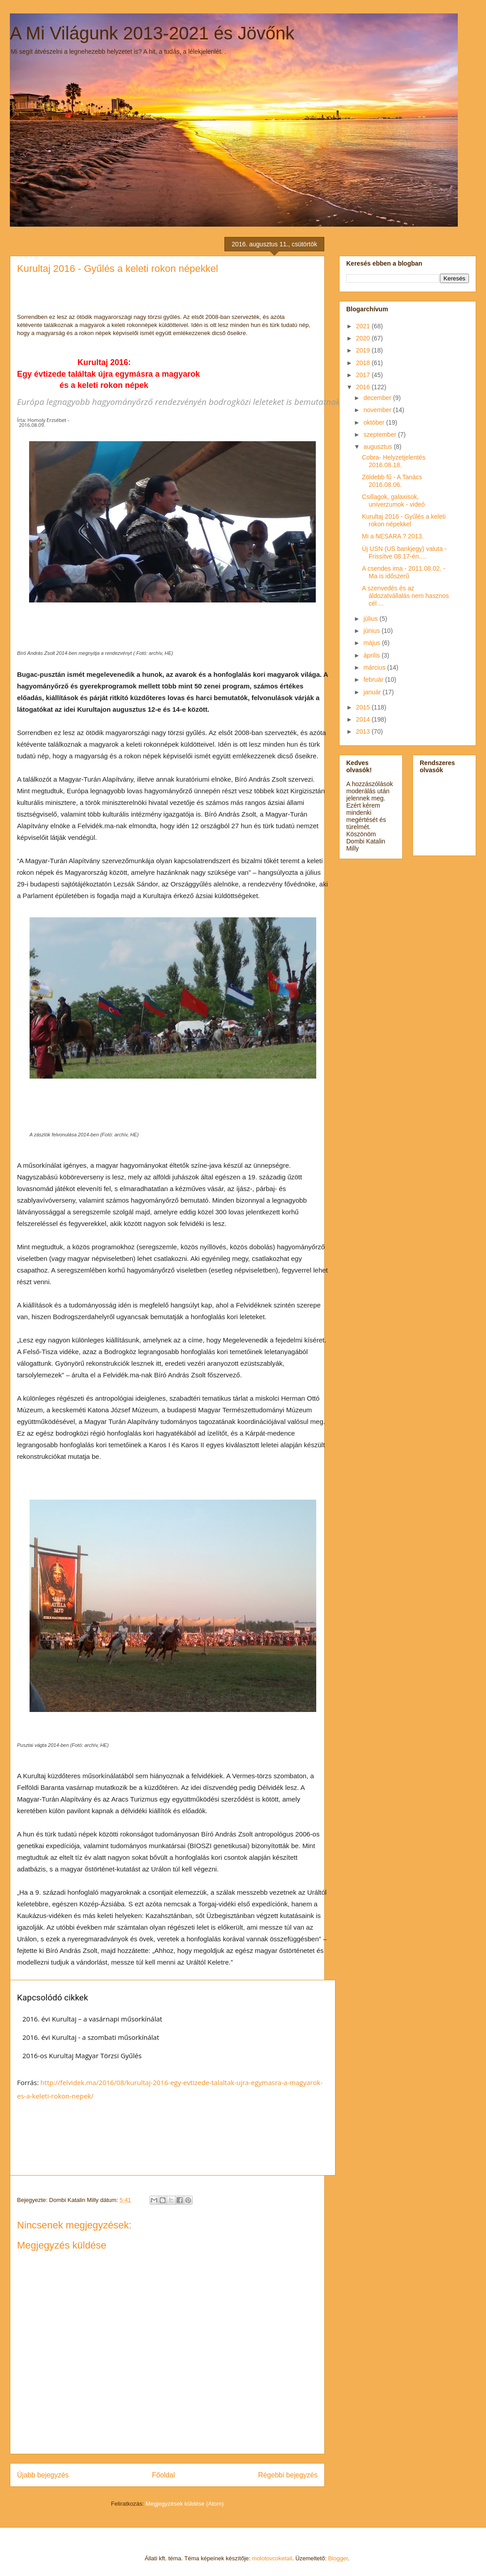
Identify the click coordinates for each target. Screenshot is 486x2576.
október (374, 422)
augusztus (378, 446)
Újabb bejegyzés (43, 2475)
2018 (364, 362)
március (375, 667)
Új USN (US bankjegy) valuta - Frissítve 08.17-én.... (404, 552)
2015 (364, 707)
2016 (364, 387)
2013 (364, 731)
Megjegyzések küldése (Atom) (185, 2503)
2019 (364, 350)
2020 (364, 338)
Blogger (338, 2558)
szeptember (380, 434)
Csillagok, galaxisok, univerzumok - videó (393, 500)
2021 (364, 326)
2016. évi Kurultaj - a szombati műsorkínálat (90, 2037)
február (374, 679)
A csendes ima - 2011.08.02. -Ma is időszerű (403, 572)
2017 (364, 374)
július (371, 618)
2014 (364, 719)
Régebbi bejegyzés (288, 2475)
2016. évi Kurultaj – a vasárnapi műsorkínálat (92, 2018)
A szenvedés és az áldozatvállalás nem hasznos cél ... (405, 596)
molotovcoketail (272, 2558)
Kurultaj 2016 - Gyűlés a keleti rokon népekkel (404, 520)
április (372, 655)
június (372, 630)
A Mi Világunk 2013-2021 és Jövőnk (152, 33)
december (378, 397)
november (378, 409)
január (373, 692)
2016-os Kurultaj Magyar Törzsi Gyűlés (82, 2055)
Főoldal (163, 2475)
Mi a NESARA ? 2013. (393, 536)
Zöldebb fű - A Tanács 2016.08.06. (392, 480)
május (372, 642)
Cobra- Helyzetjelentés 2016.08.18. (394, 461)
